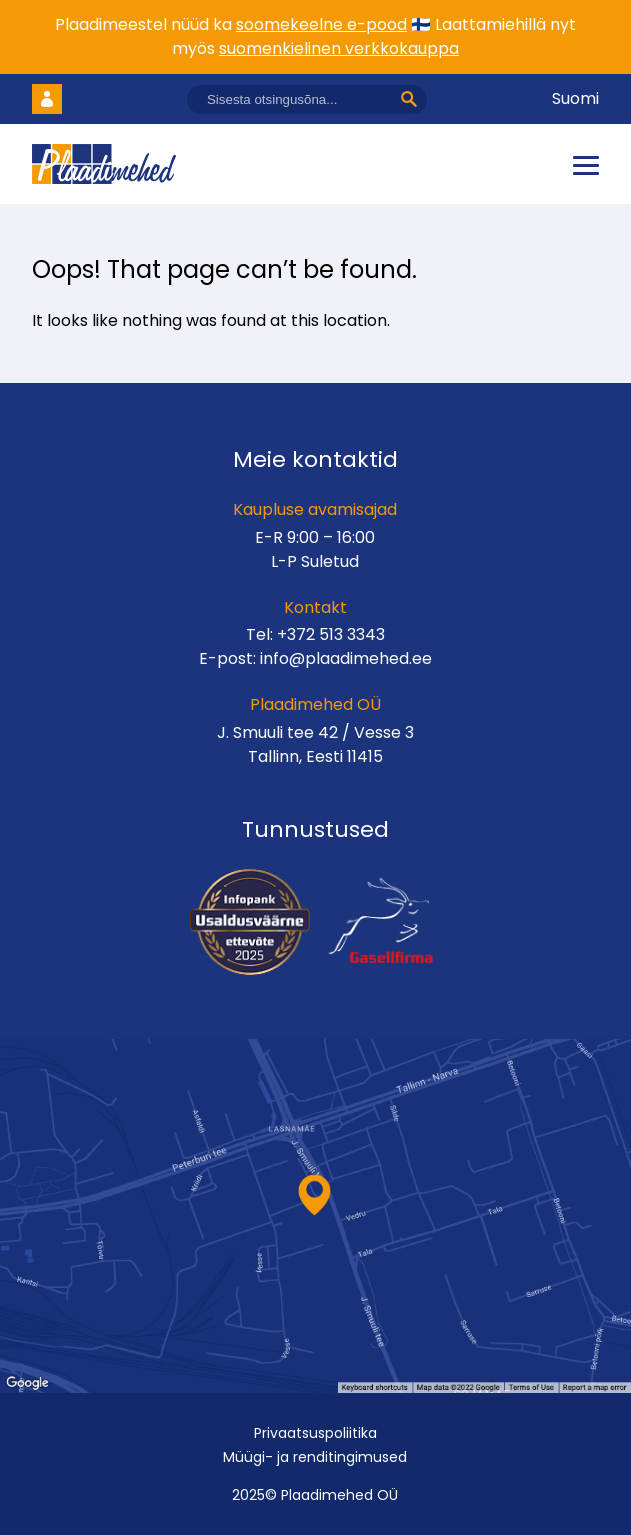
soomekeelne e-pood (321, 24)
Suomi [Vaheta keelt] (575, 98)
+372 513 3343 (331, 634)
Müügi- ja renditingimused (315, 1457)
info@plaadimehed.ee (346, 658)
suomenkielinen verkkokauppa (339, 48)
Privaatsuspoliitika (315, 1433)
